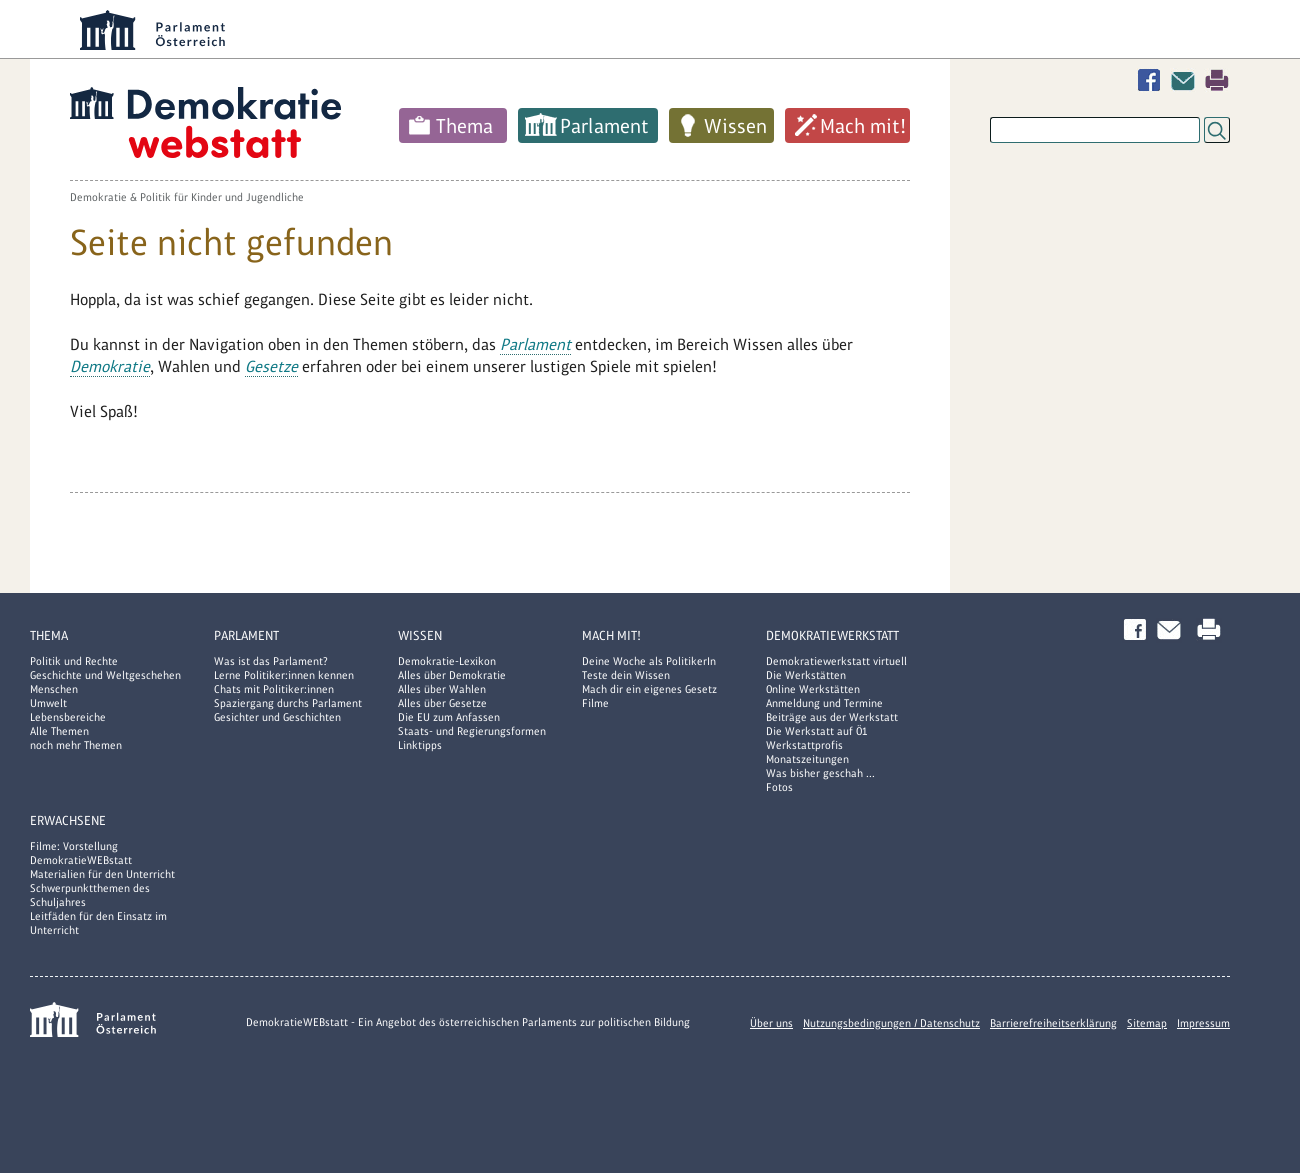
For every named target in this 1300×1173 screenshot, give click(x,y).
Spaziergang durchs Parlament (288, 703)
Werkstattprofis (804, 745)
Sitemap (1147, 1023)
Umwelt (48, 703)
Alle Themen (59, 731)
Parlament (604, 126)
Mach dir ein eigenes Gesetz (649, 689)
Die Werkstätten (806, 675)
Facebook (1153, 80)
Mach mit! (863, 126)
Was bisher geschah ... (820, 773)
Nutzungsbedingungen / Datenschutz (891, 1023)
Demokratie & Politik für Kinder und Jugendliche (187, 197)
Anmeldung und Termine (824, 703)
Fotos (779, 787)
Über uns (771, 1023)
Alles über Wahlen (442, 689)
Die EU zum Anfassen (449, 717)
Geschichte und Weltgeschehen (105, 675)
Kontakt (1187, 80)
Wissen (735, 126)
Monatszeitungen (807, 759)
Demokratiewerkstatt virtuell (836, 661)
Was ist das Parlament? (271, 661)
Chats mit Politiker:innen (274, 689)
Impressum (1203, 1023)
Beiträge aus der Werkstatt (832, 717)
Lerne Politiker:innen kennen (284, 675)
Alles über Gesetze (442, 703)
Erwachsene (68, 820)
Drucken (1217, 80)
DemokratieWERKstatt (832, 635)
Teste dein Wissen (626, 675)
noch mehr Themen (76, 745)
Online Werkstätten (813, 689)
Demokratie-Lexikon (447, 661)
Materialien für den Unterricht (102, 874)
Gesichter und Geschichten (277, 717)
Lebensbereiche (68, 717)
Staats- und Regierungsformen (472, 731)
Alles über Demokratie (452, 675)
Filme (595, 703)
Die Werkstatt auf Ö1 (817, 731)
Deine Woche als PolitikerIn (649, 661)
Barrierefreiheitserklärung (1053, 1023)
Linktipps (420, 745)
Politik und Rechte (74, 661)
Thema (464, 126)
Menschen (54, 689)
